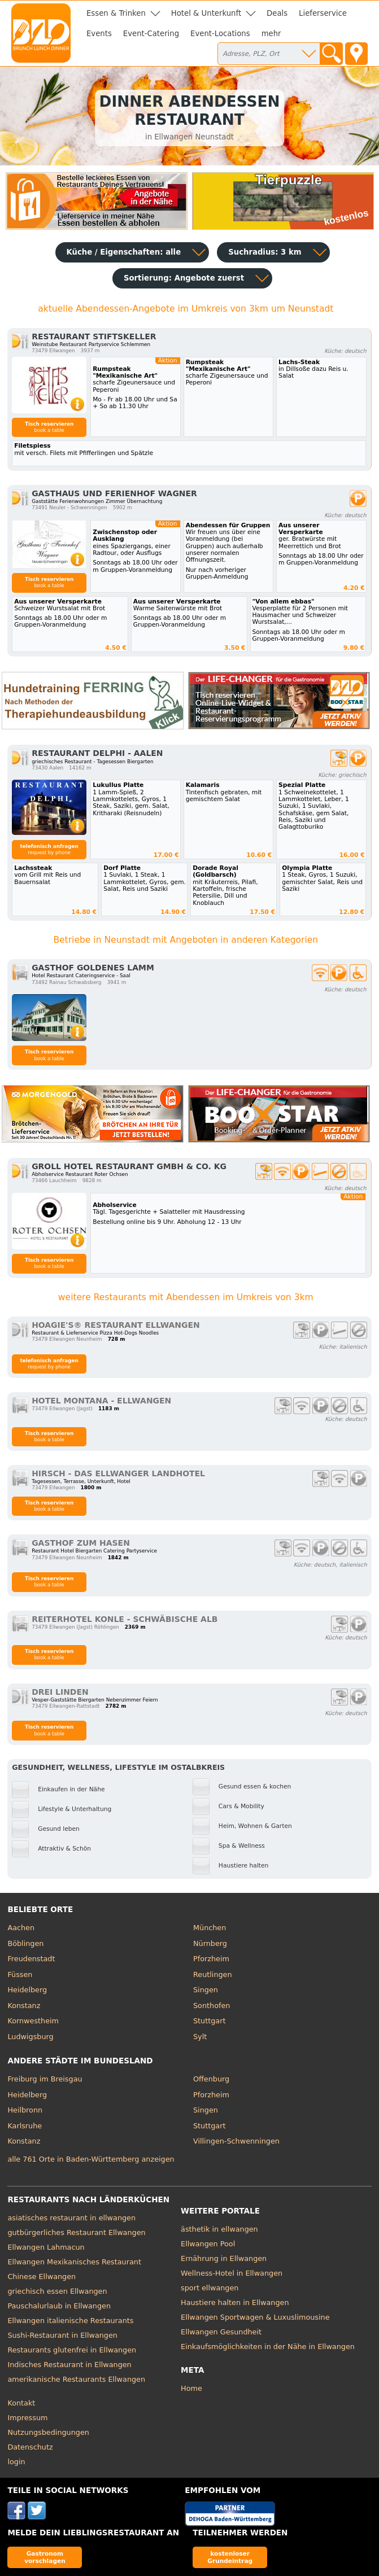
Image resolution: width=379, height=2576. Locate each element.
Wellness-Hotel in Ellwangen (231, 2273)
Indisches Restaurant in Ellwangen (69, 2364)
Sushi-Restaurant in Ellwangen (62, 2335)
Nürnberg (210, 1943)
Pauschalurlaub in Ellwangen (59, 2306)
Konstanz (23, 2005)
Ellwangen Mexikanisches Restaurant (74, 2262)
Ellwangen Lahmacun (45, 2247)
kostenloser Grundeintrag (229, 2557)
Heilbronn (24, 2110)
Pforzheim (211, 1958)
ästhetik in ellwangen (219, 2229)
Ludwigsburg (30, 2036)
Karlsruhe (24, 2126)
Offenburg (211, 2079)
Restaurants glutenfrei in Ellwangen (71, 2350)
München (209, 1927)
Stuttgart (209, 2021)
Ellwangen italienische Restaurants (70, 2320)
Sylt (200, 2036)
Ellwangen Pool (208, 2244)
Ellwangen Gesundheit (221, 2332)
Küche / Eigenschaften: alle (124, 252)
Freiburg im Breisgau (44, 2079)
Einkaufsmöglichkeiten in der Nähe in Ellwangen (268, 2346)
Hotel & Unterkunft (206, 13)
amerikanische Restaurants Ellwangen (76, 2379)
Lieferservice (323, 13)
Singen (205, 1989)
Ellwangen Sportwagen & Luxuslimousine (255, 2317)
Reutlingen (212, 1974)
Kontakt (21, 2403)
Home (191, 2388)
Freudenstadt (31, 1958)
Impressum (27, 2417)
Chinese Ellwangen (41, 2276)
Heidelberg (27, 1989)
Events (99, 33)
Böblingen (25, 1943)
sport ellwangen (209, 2288)
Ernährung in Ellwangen (224, 2258)
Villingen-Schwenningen (236, 2141)
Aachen (20, 1927)
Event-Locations (220, 33)
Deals (277, 13)
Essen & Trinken (116, 13)
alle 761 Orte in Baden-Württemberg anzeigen (90, 2159)
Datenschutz (30, 2447)
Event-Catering (151, 33)
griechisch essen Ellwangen (57, 2291)
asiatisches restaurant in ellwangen (71, 2218)
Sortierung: (184, 278)
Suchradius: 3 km (264, 252)
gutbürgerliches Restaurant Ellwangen (76, 2232)
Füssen (19, 1974)
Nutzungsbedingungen (48, 2432)
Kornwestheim (33, 2021)
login (16, 2461)
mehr (271, 33)
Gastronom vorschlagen (45, 2557)
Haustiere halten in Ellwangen (235, 2302)
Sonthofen (211, 2005)
